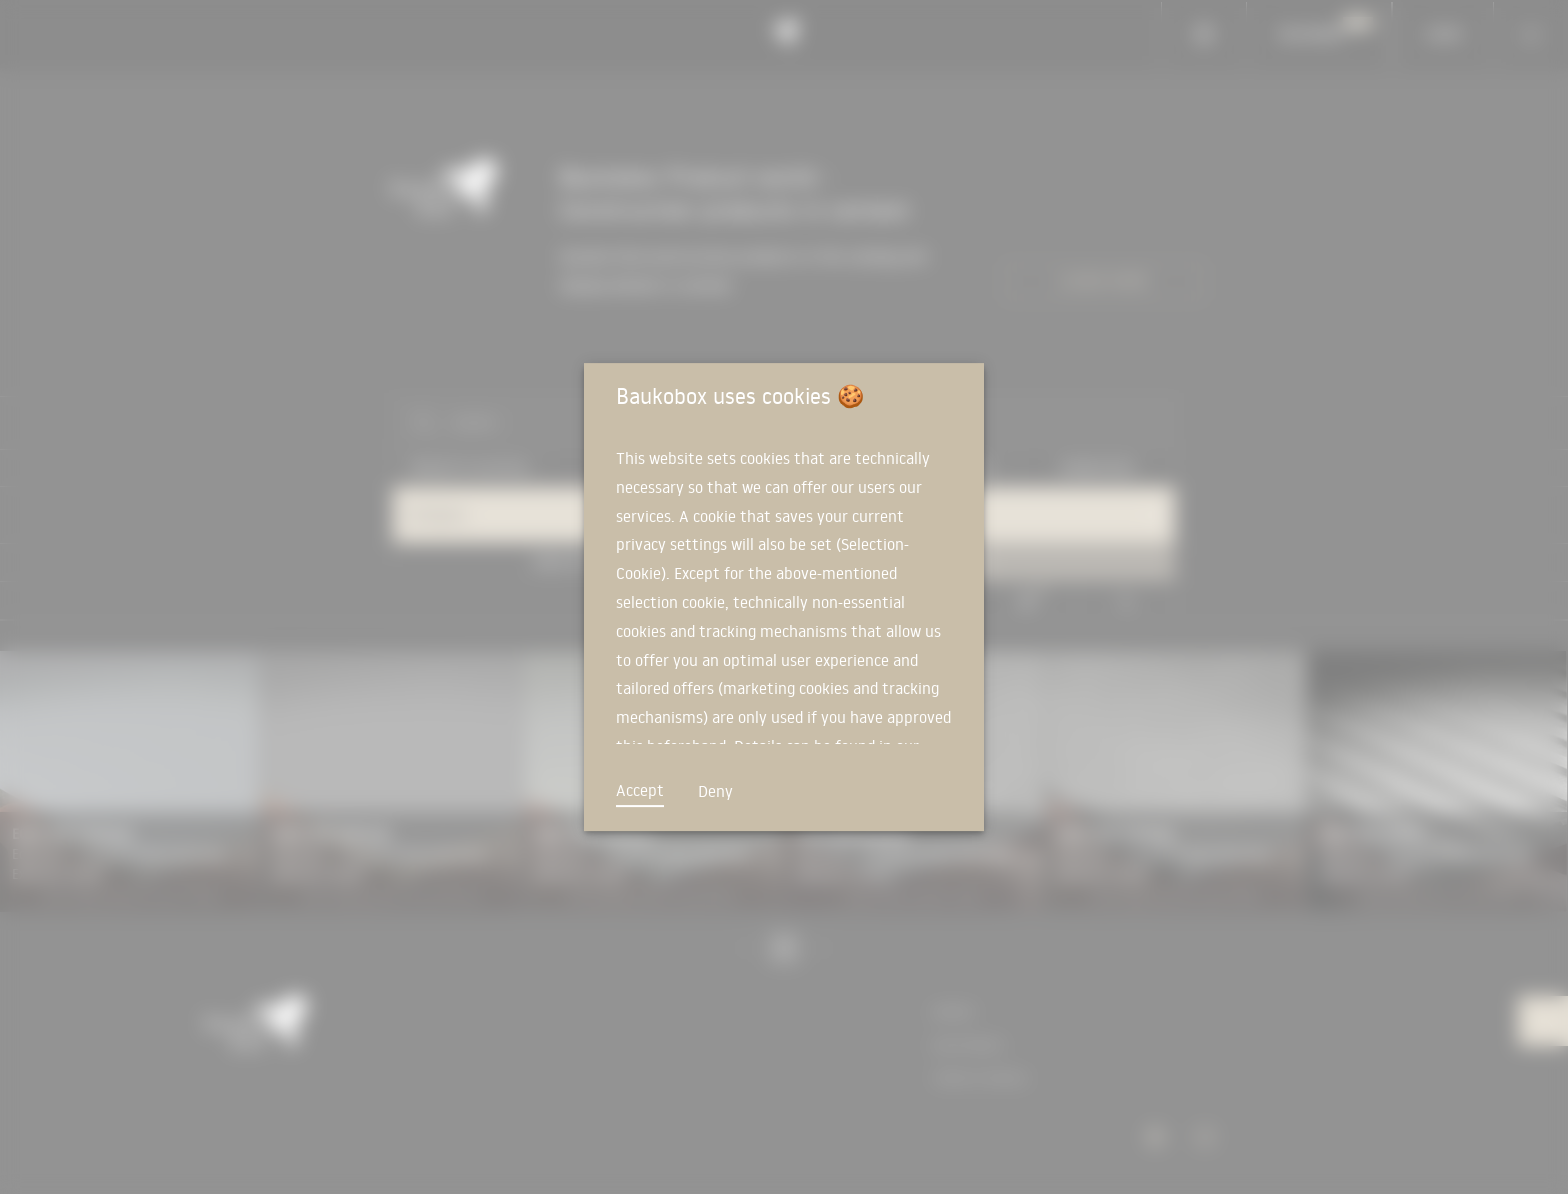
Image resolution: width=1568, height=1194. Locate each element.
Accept (640, 790)
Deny (715, 791)
